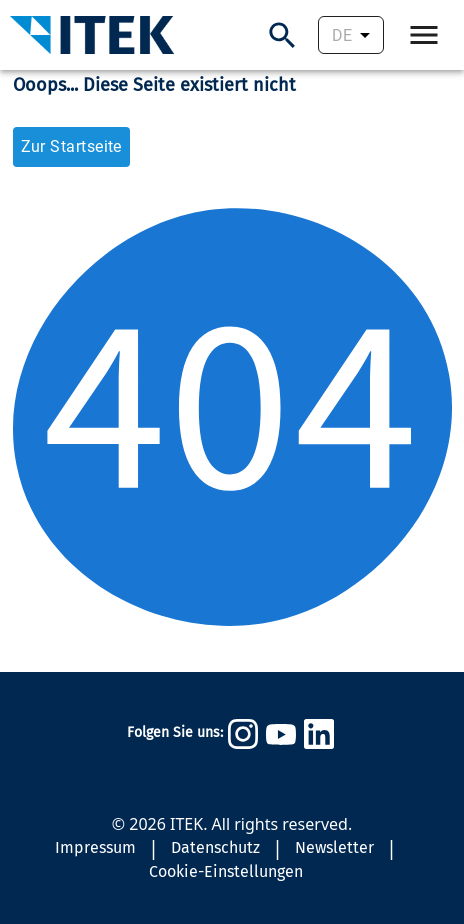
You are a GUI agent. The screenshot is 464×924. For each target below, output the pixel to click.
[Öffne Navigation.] (424, 35)
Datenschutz (215, 847)
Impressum (95, 847)
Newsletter (334, 847)
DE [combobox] (342, 35)
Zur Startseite (71, 146)
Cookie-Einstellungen (226, 871)
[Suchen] (282, 35)
